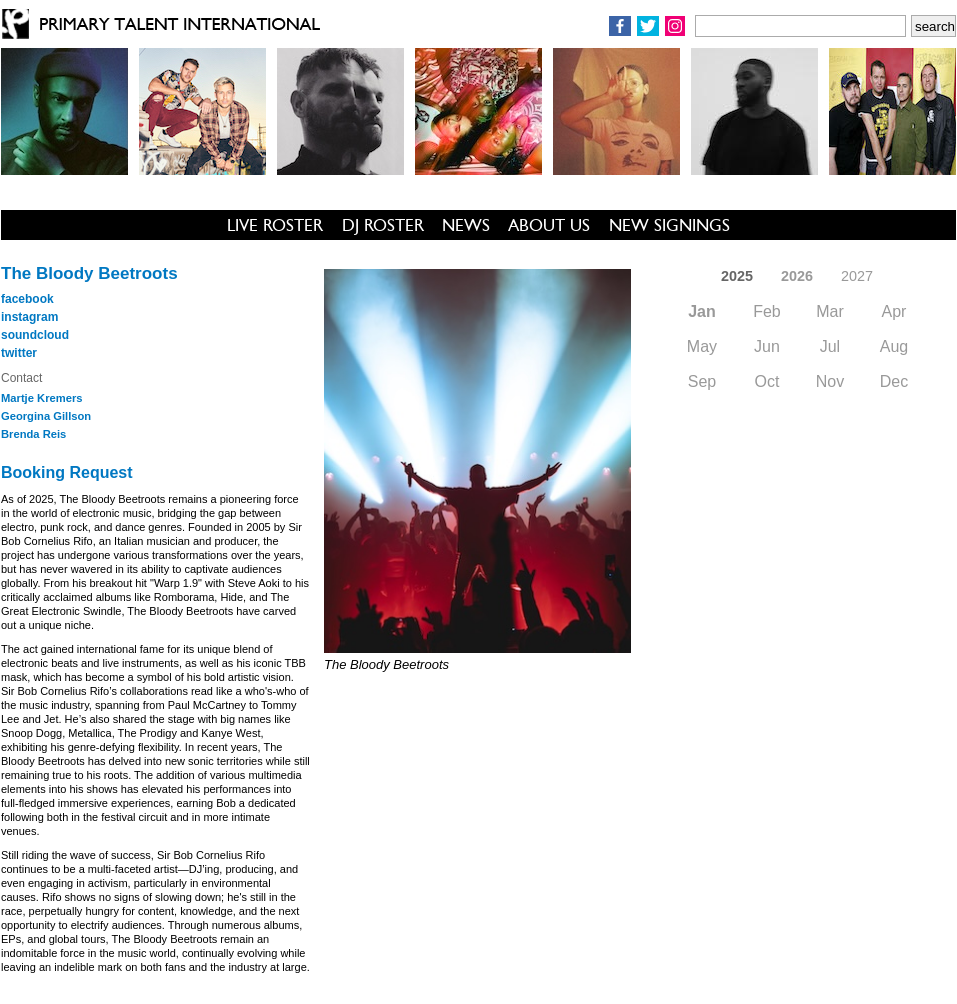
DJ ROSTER (383, 225)
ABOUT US (549, 225)
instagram (29, 317)
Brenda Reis (33, 434)
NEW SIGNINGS (669, 225)
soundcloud (35, 335)
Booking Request (67, 472)
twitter (19, 353)
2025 (737, 276)
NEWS (466, 225)
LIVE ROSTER (275, 225)
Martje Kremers (41, 398)
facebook (27, 299)
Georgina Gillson (46, 416)
